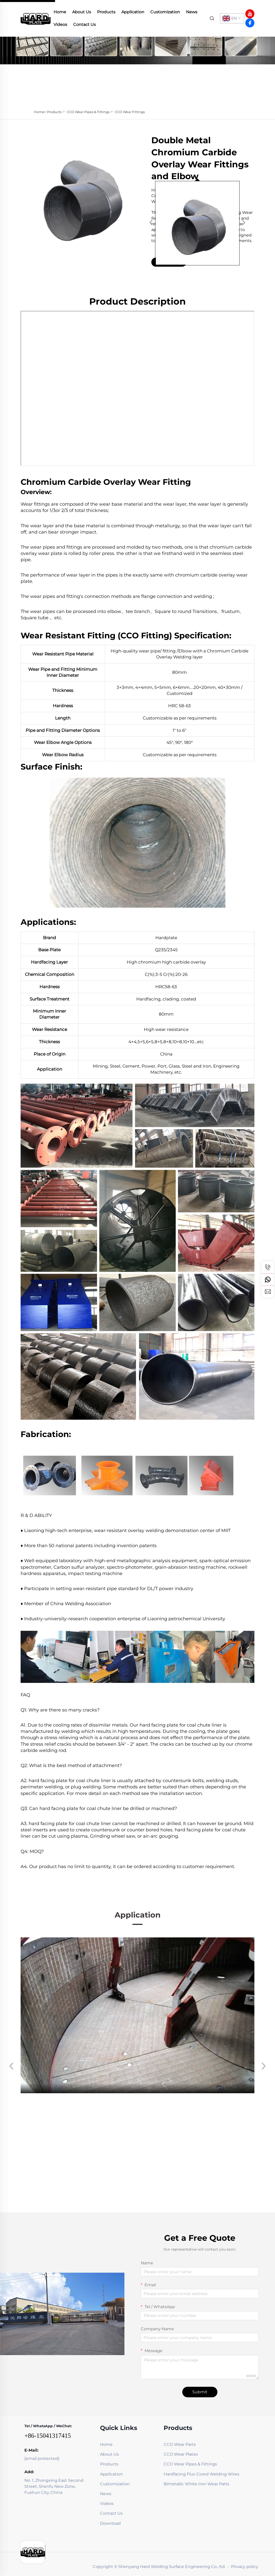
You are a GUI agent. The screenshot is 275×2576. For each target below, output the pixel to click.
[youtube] (249, 13)
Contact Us (84, 24)
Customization (165, 12)
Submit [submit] (199, 2392)
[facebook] (249, 22)
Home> (40, 112)
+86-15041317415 (47, 2435)
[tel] (268, 1267)
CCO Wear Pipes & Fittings (88, 112)
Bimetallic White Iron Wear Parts (196, 2484)
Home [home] (60, 12)
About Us (81, 12)
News (191, 12)
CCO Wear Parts (180, 2444)
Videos (60, 24)
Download (110, 2523)
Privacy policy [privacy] (244, 2566)
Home (106, 2444)
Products (106, 12)
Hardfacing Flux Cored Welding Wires (201, 2474)
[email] (268, 1291)
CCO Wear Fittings (130, 112)
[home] (36, 18)
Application (132, 12)
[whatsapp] (268, 1279)
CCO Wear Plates (181, 2454)
